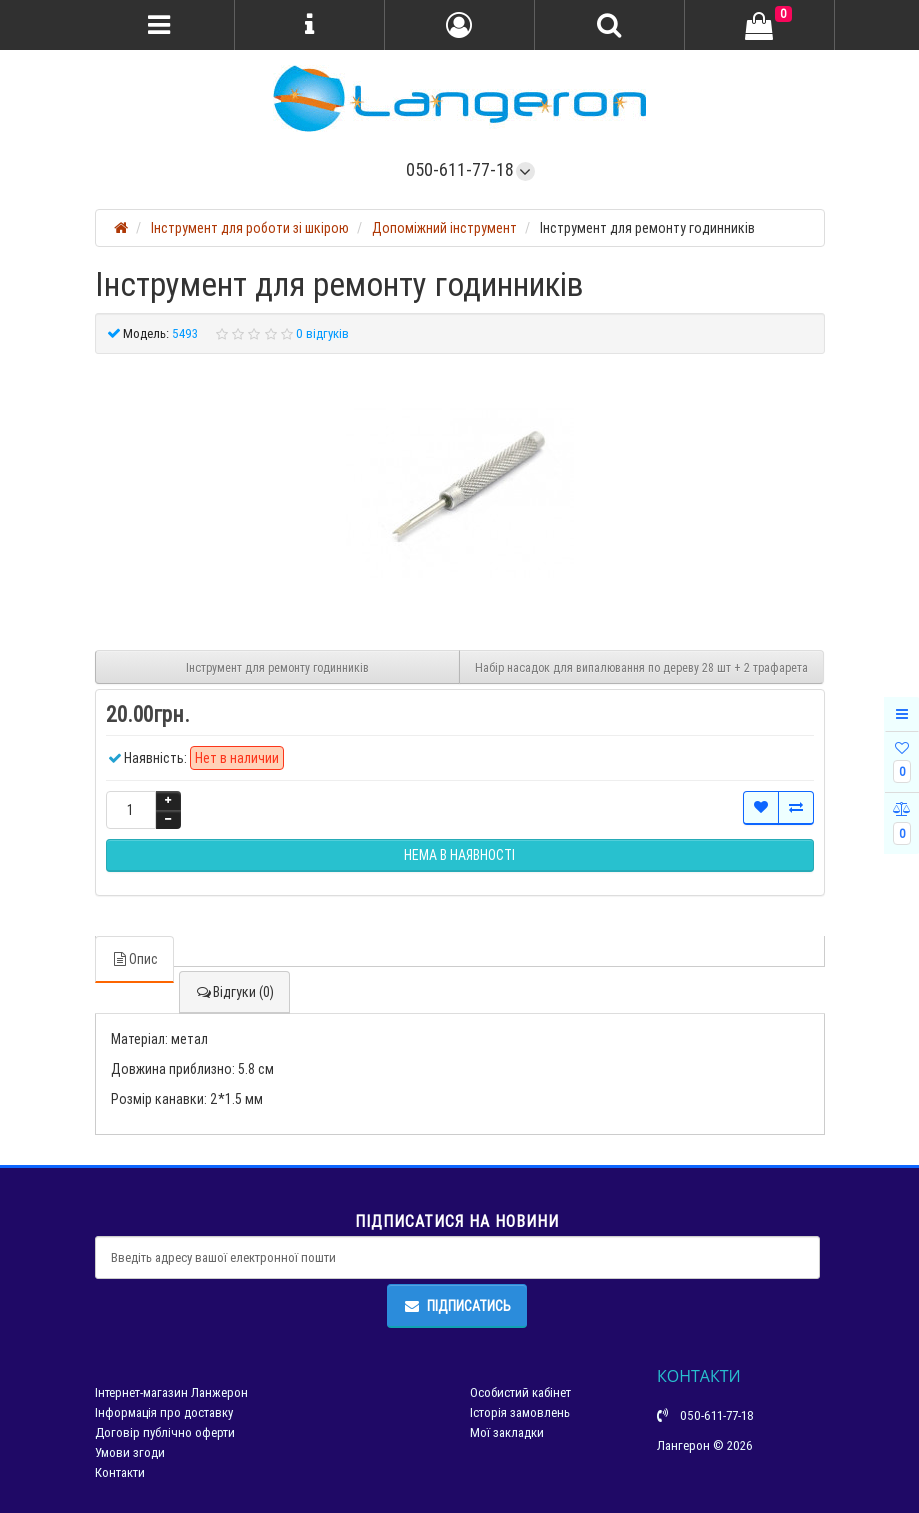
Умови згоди (130, 1452)
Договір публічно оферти (165, 1432)
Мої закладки (507, 1432)
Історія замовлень (520, 1412)
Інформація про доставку (164, 1412)
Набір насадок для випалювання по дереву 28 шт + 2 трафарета (641, 667)
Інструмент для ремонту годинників (277, 667)
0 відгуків (322, 333)
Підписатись (457, 1306)
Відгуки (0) (234, 992)
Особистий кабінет (520, 1392)
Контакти (120, 1472)
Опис (134, 959)
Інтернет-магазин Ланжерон (171, 1392)
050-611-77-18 (460, 169)
